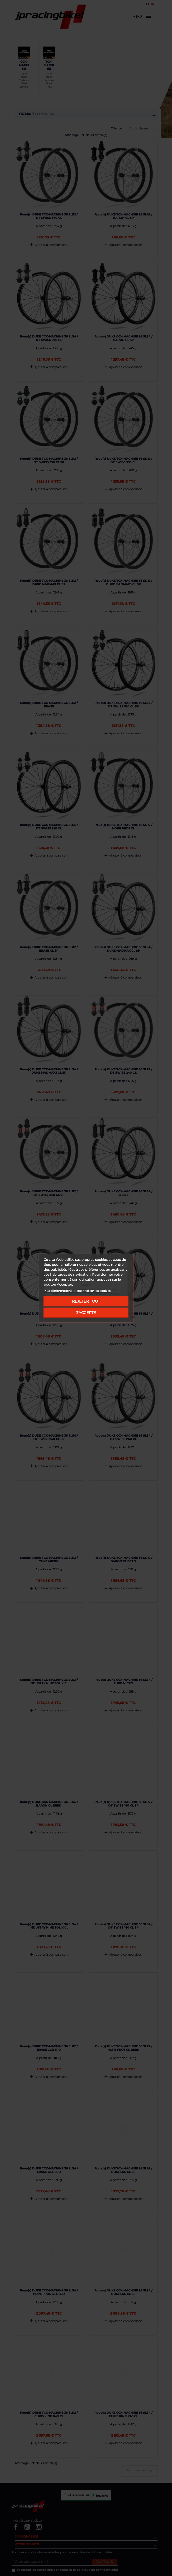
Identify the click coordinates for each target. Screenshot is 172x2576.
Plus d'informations (58, 1291)
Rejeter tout (86, 1301)
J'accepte (86, 1312)
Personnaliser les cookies (92, 1291)
